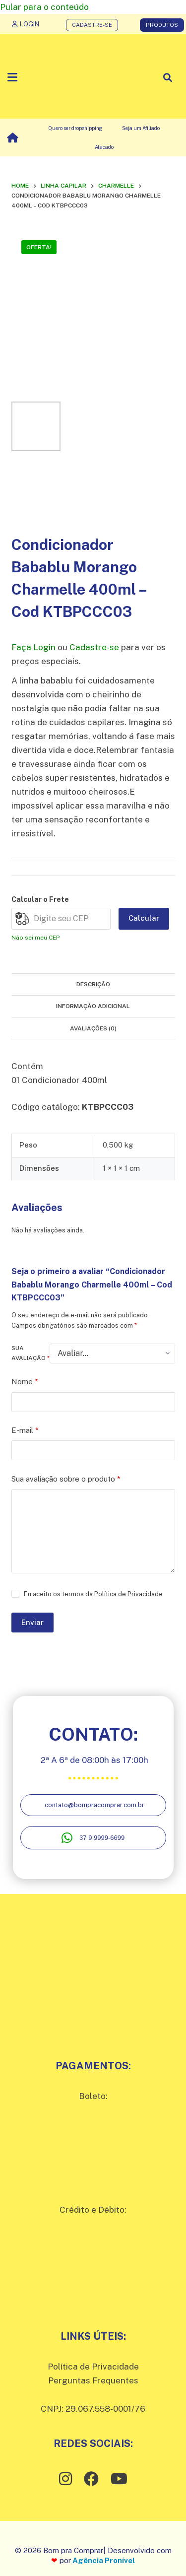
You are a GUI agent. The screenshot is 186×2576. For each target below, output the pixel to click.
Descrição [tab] (93, 984)
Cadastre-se (94, 647)
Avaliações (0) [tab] (93, 1028)
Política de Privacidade (128, 1594)
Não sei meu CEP (35, 937)
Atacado (104, 147)
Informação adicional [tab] (93, 1006)
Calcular (143, 918)
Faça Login (33, 647)
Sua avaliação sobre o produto (66, 1479)
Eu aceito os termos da (93, 1594)
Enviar (32, 1622)
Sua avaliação (30, 1353)
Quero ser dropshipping (75, 128)
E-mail (25, 1430)
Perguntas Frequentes (93, 2380)
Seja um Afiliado (141, 128)
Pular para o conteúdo (44, 7)
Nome (24, 1382)
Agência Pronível (103, 2560)
